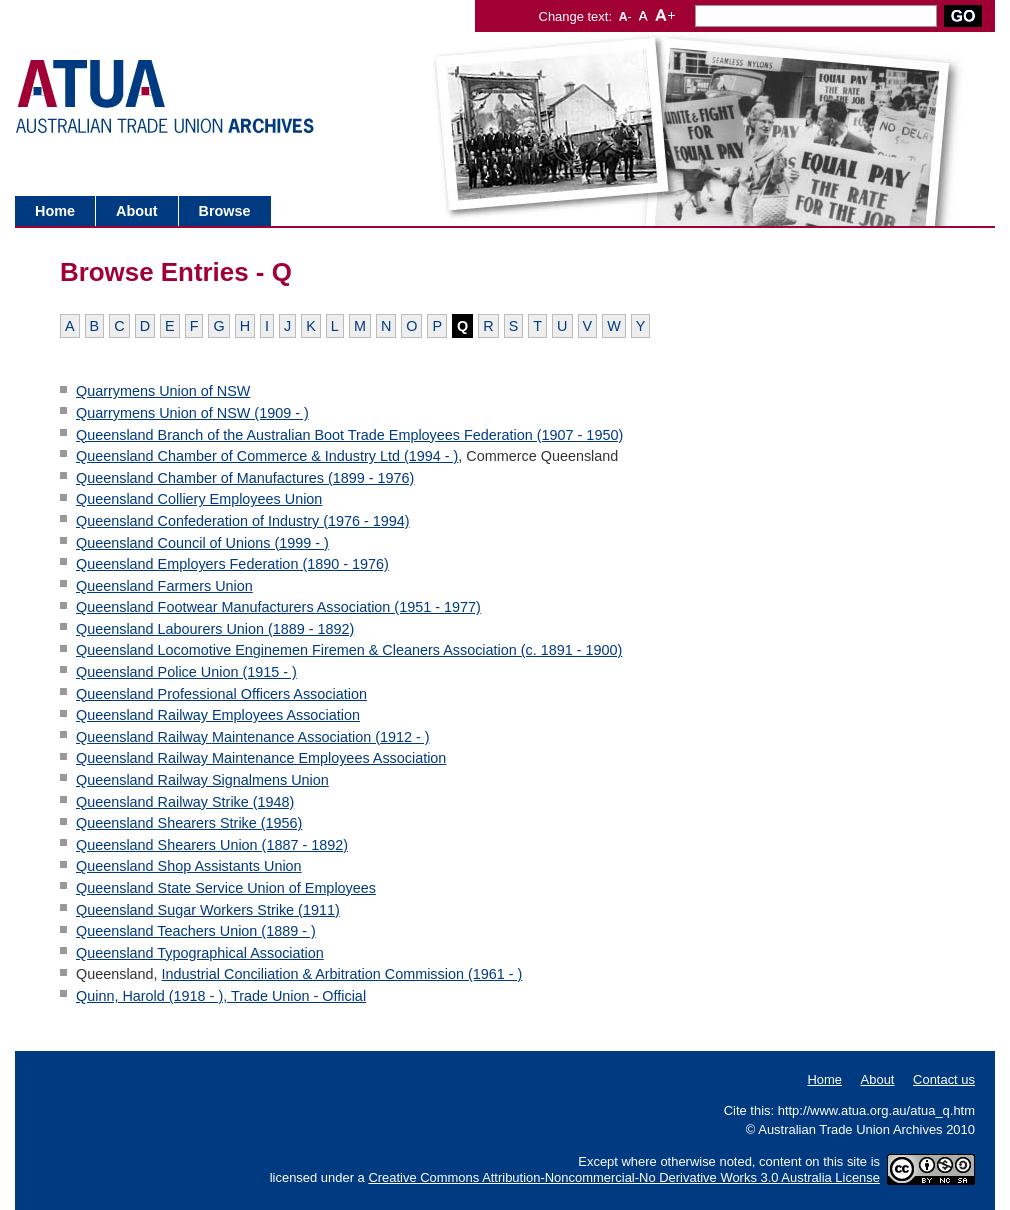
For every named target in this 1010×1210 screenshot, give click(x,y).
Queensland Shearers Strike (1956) (189, 823)
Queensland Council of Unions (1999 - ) (202, 543)
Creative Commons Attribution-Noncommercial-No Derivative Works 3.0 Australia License (624, 1177)
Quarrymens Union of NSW (163, 391)
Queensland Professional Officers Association (221, 694)
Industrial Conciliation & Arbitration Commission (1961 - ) (342, 974)
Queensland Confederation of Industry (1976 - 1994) (243, 521)
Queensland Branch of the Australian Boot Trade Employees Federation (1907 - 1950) (349, 435)
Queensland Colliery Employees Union (199, 499)
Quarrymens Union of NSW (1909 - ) (192, 413)
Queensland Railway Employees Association (218, 715)
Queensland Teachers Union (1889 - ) (196, 931)
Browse (225, 211)
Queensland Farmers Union (164, 586)
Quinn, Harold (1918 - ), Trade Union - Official (221, 996)
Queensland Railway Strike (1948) (185, 802)
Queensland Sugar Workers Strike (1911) (208, 910)
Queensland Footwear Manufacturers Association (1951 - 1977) (278, 607)
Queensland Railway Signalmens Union (202, 780)
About (137, 211)
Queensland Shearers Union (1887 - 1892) (212, 845)
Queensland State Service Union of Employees (226, 888)
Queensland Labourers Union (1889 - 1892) (215, 629)
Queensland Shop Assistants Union (189, 866)
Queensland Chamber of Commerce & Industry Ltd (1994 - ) (267, 456)
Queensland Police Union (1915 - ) (186, 672)
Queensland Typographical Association (200, 953)
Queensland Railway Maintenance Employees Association (261, 758)
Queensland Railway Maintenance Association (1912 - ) (253, 737)
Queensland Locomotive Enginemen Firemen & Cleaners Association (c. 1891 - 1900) (349, 650)
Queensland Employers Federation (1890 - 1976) (232, 564)
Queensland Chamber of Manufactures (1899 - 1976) (245, 478)
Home (55, 211)
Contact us (944, 1079)
